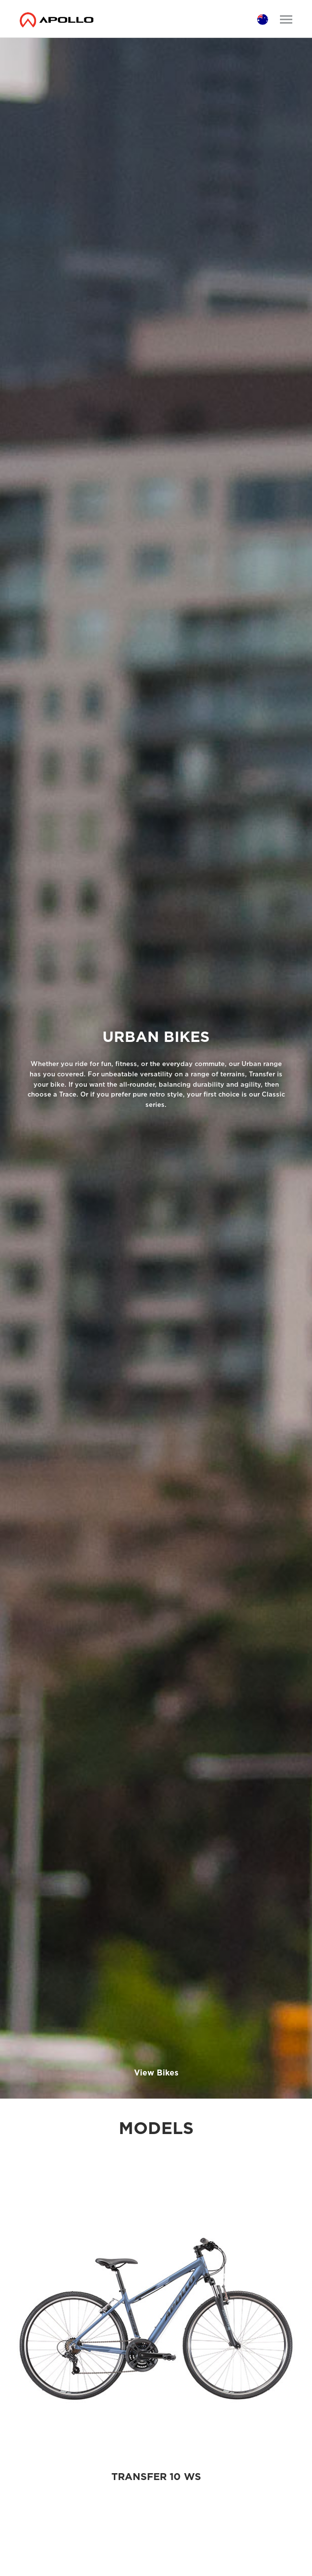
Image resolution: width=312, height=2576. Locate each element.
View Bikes (156, 2072)
